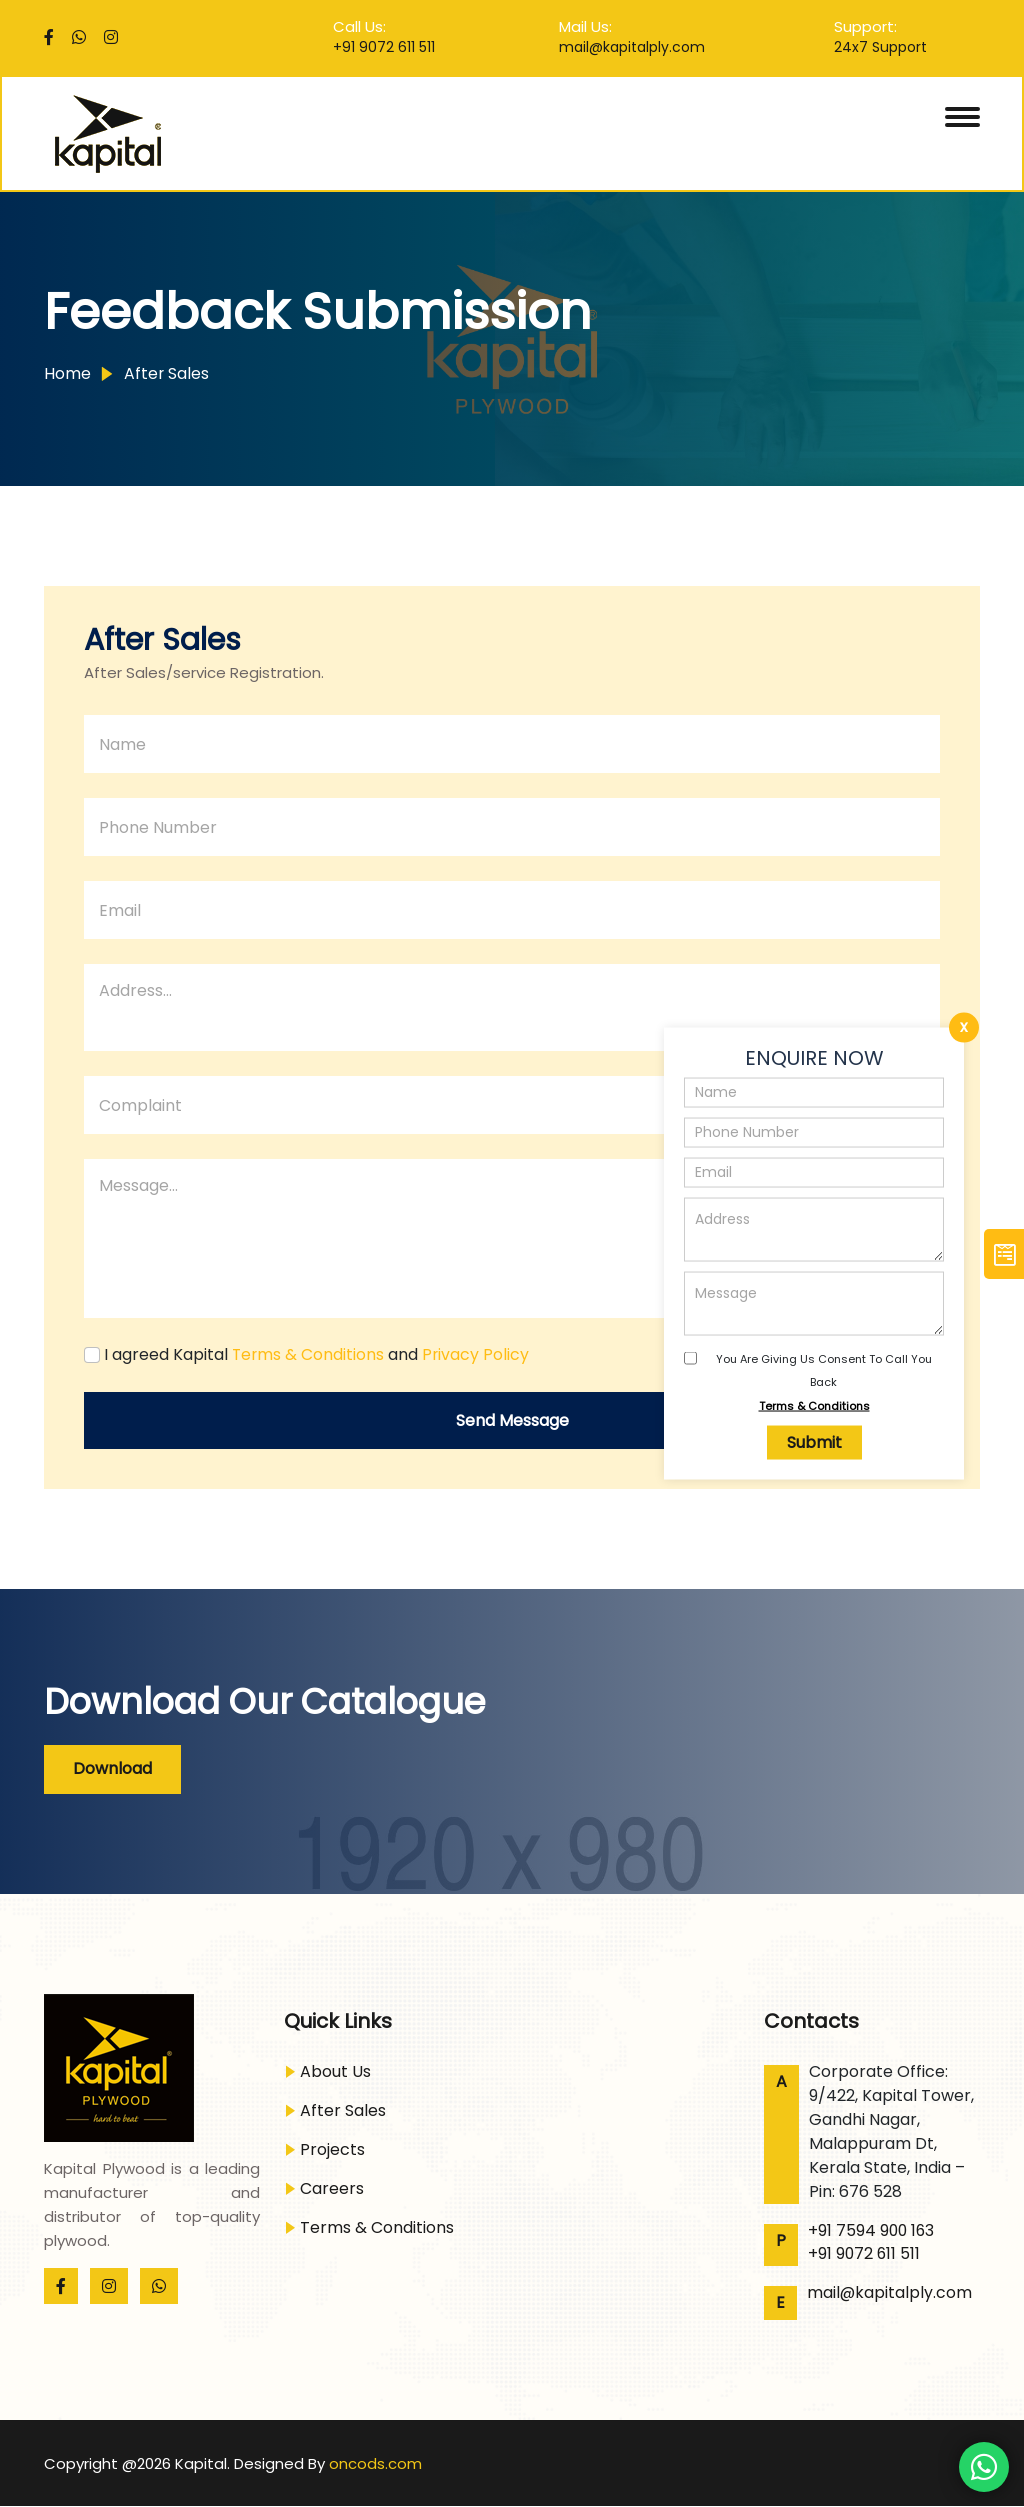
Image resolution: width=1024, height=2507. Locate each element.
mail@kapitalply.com (632, 47)
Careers (332, 2188)
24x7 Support (880, 47)
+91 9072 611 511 (384, 47)
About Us (335, 2071)
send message (512, 1420)
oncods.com (375, 2463)
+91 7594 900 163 (872, 2230)
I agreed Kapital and (318, 1354)
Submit (814, 1442)
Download (113, 1768)
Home (67, 373)
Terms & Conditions (814, 1405)
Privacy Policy (478, 1354)
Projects (332, 2149)
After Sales (165, 373)
